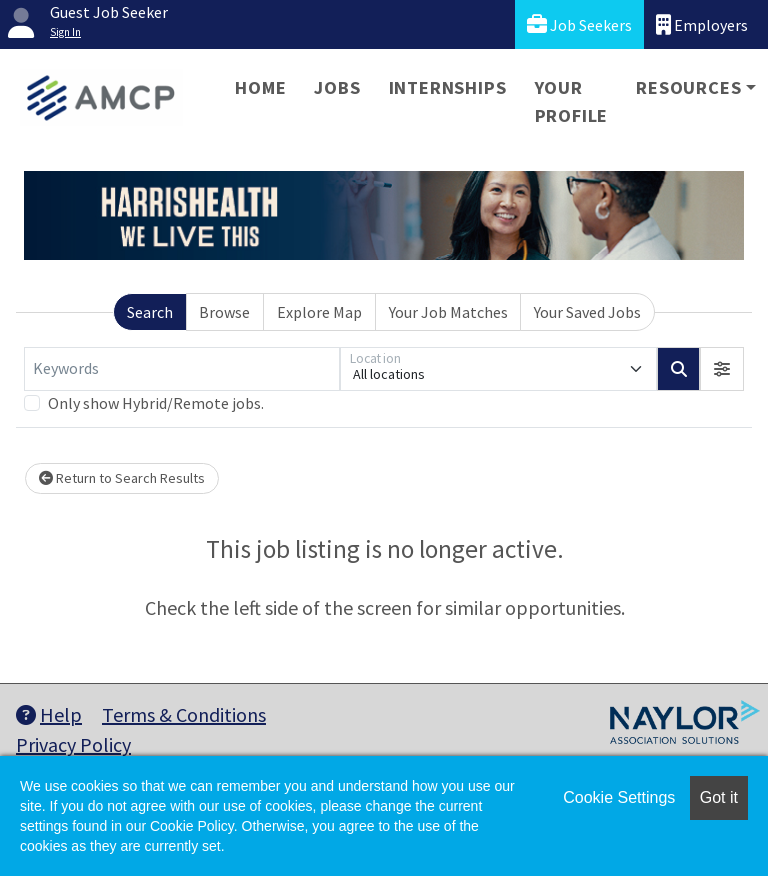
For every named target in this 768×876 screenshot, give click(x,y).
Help (49, 714)
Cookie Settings (619, 797)
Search (150, 312)
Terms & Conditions (184, 714)
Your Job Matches (448, 312)
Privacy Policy (73, 744)
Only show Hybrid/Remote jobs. (156, 403)
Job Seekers (579, 24)
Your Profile (572, 101)
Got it (719, 797)
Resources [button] (688, 87)
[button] (722, 369)
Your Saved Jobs (587, 312)
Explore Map (319, 312)
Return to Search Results (122, 478)
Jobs (337, 87)
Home (260, 87)
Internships (448, 87)
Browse (224, 312)
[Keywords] (182, 369)
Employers (702, 24)
